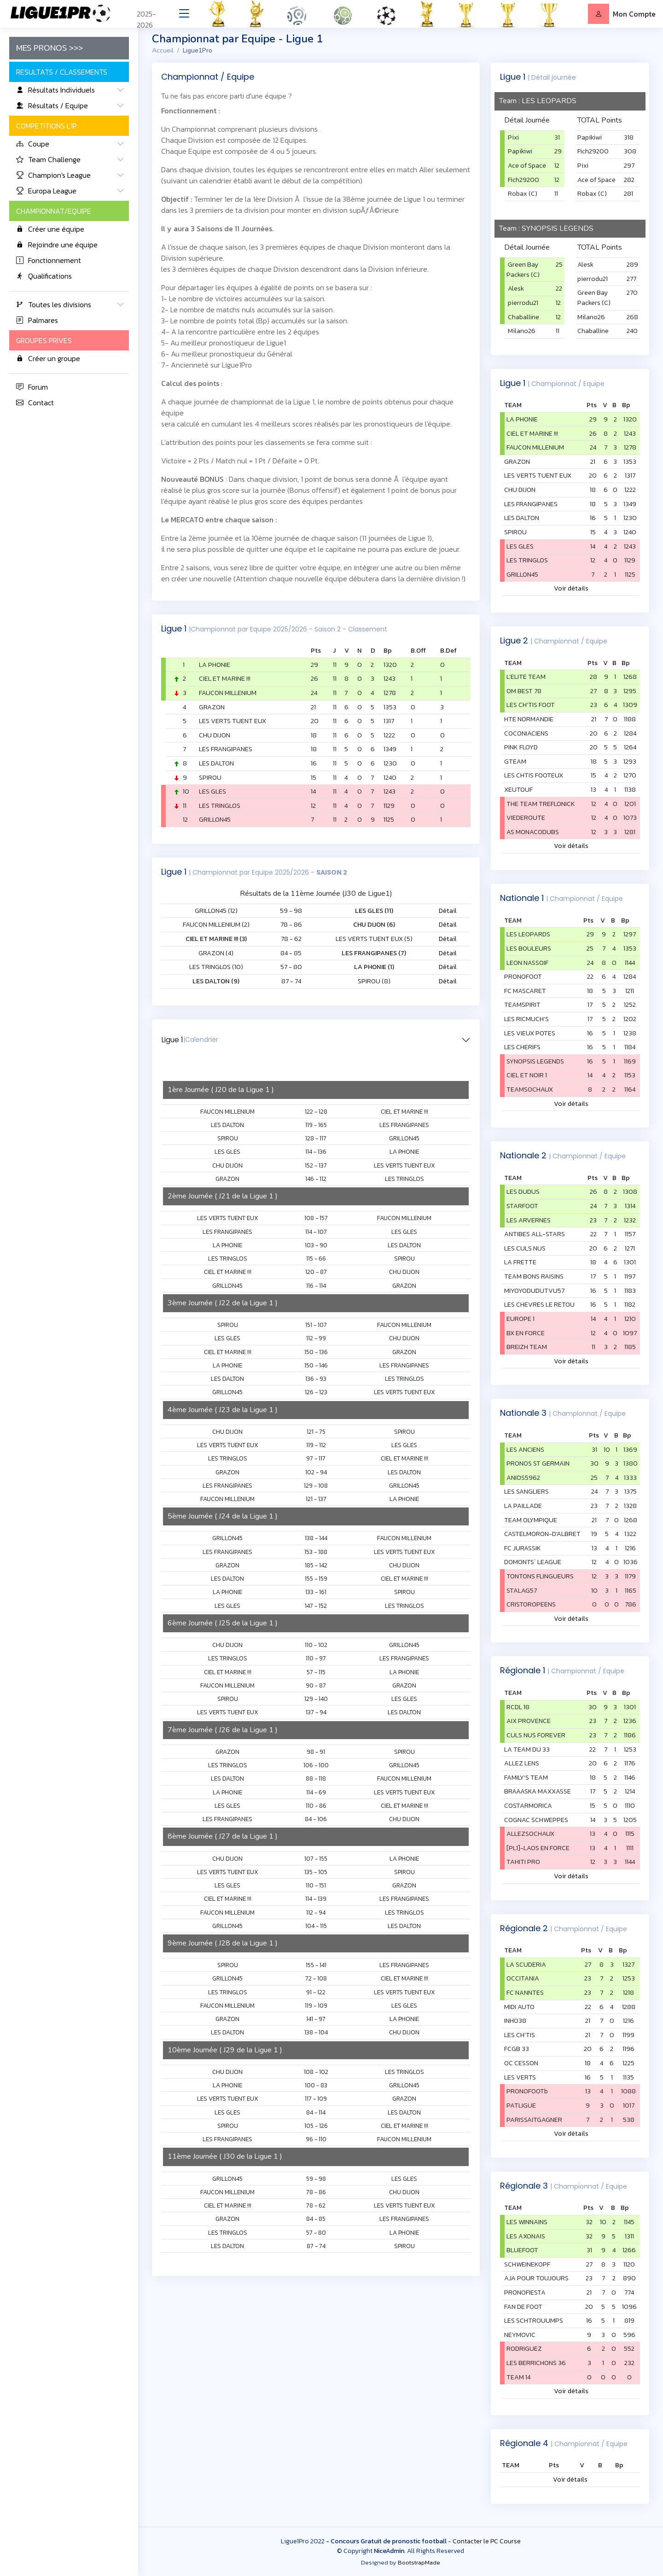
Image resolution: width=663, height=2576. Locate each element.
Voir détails (571, 588)
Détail (448, 910)
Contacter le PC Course (487, 2541)
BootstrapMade (419, 2562)
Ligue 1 (189, 1039)
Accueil (163, 50)
